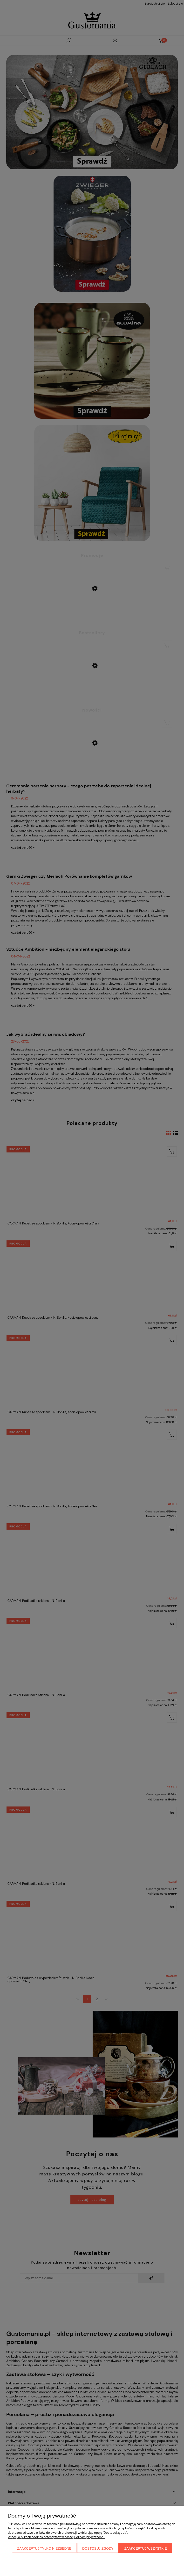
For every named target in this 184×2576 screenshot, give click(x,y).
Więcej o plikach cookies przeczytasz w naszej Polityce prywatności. (56, 2537)
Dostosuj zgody (98, 2548)
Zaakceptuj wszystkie (145, 2548)
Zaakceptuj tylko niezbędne (44, 2548)
